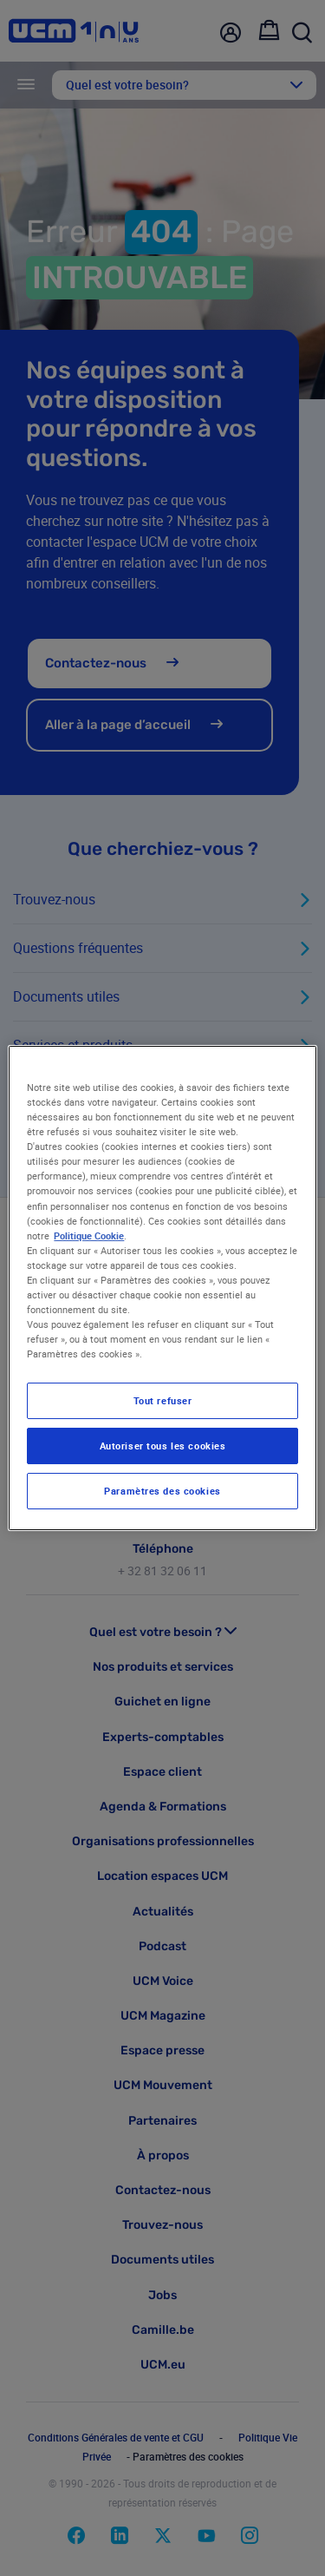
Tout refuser (162, 1400)
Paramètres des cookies (162, 1490)
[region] (162, 1288)
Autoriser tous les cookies (163, 1445)
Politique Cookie (89, 1235)
